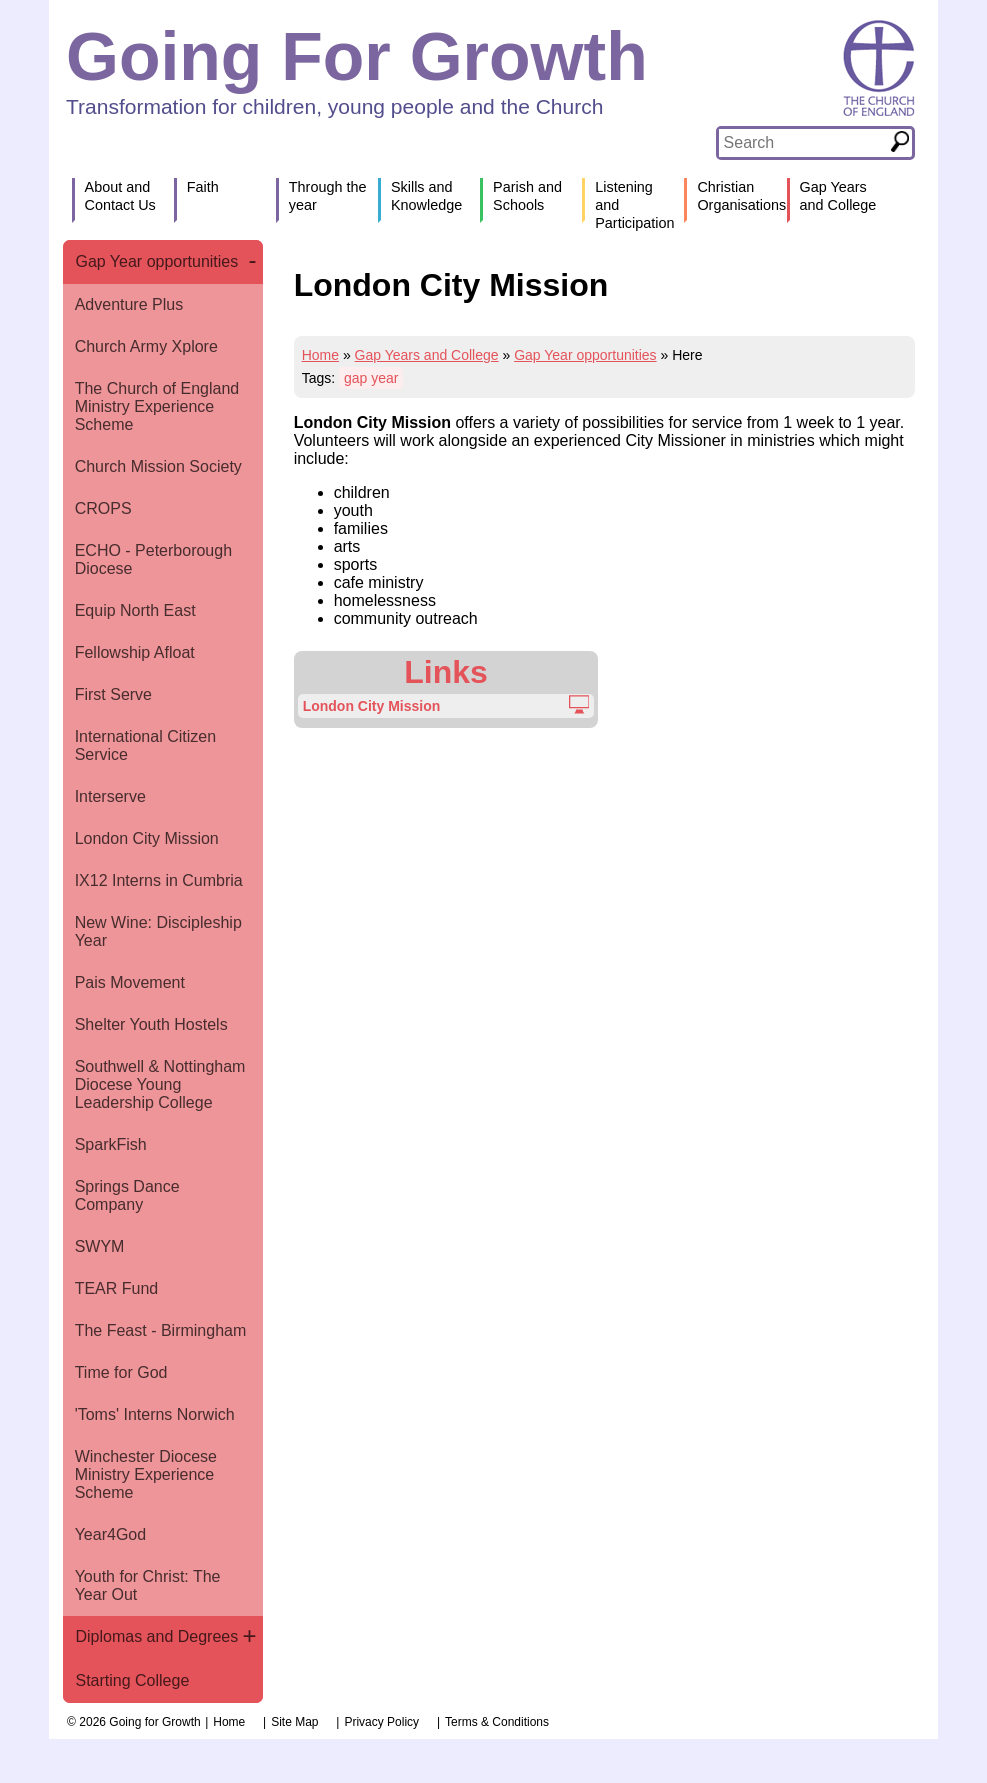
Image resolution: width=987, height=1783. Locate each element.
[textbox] (803, 143)
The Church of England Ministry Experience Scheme (157, 406)
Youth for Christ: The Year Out (148, 1585)
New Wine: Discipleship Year (158, 931)
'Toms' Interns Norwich (155, 1414)
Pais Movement (130, 982)
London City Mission (147, 838)
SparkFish (111, 1144)
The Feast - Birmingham (161, 1330)
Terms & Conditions (497, 1722)
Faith (203, 187)
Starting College (132, 1680)
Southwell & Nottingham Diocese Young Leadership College (160, 1084)
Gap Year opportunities (156, 261)
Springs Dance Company (127, 1195)
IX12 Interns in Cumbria (159, 880)
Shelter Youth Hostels (151, 1024)
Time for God (121, 1372)
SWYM (100, 1246)
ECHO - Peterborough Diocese (153, 559)
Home (320, 355)
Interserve (110, 796)
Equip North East (135, 610)
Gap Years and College (427, 355)
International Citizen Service (145, 745)
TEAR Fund (117, 1288)
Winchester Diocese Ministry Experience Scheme (146, 1474)
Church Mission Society (158, 466)
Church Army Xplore (146, 346)
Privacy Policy (381, 1722)
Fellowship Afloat (135, 652)
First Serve (113, 694)
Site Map (294, 1722)
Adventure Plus (129, 304)
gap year (371, 378)
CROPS (103, 508)
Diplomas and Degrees (156, 1636)
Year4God (110, 1534)
